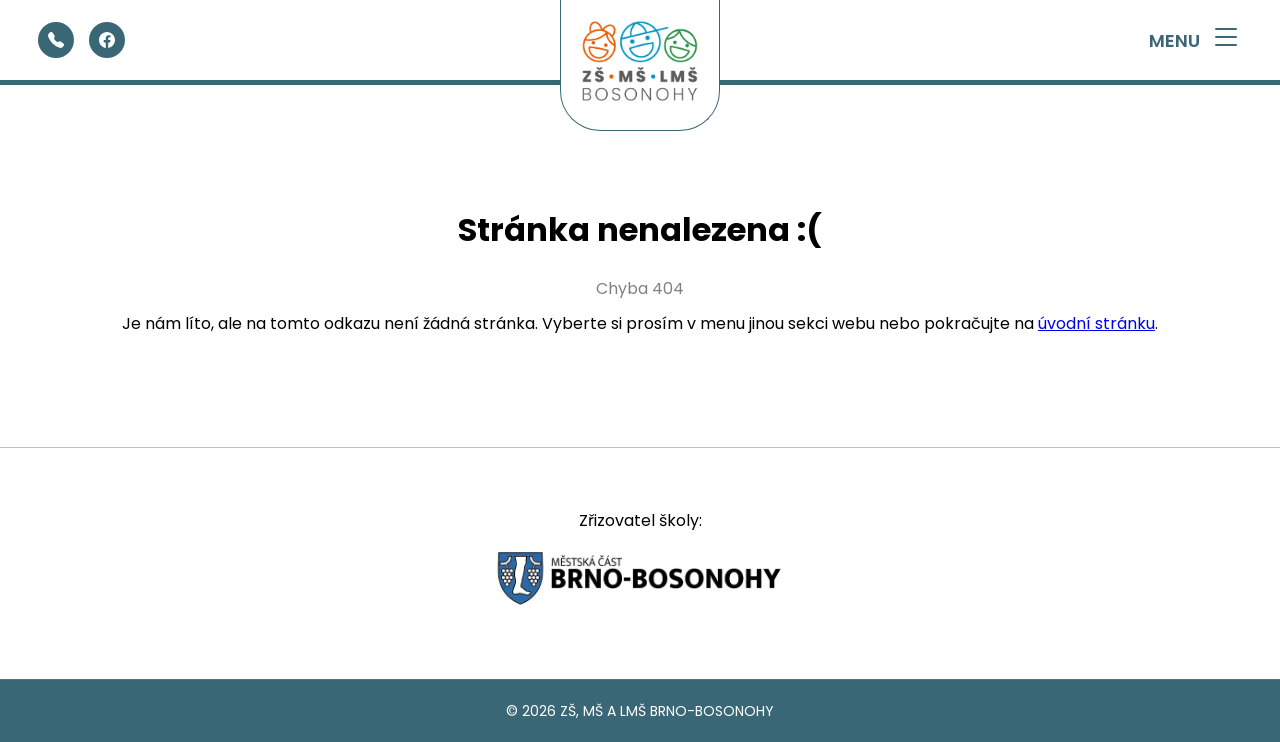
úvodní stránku (1096, 323)
